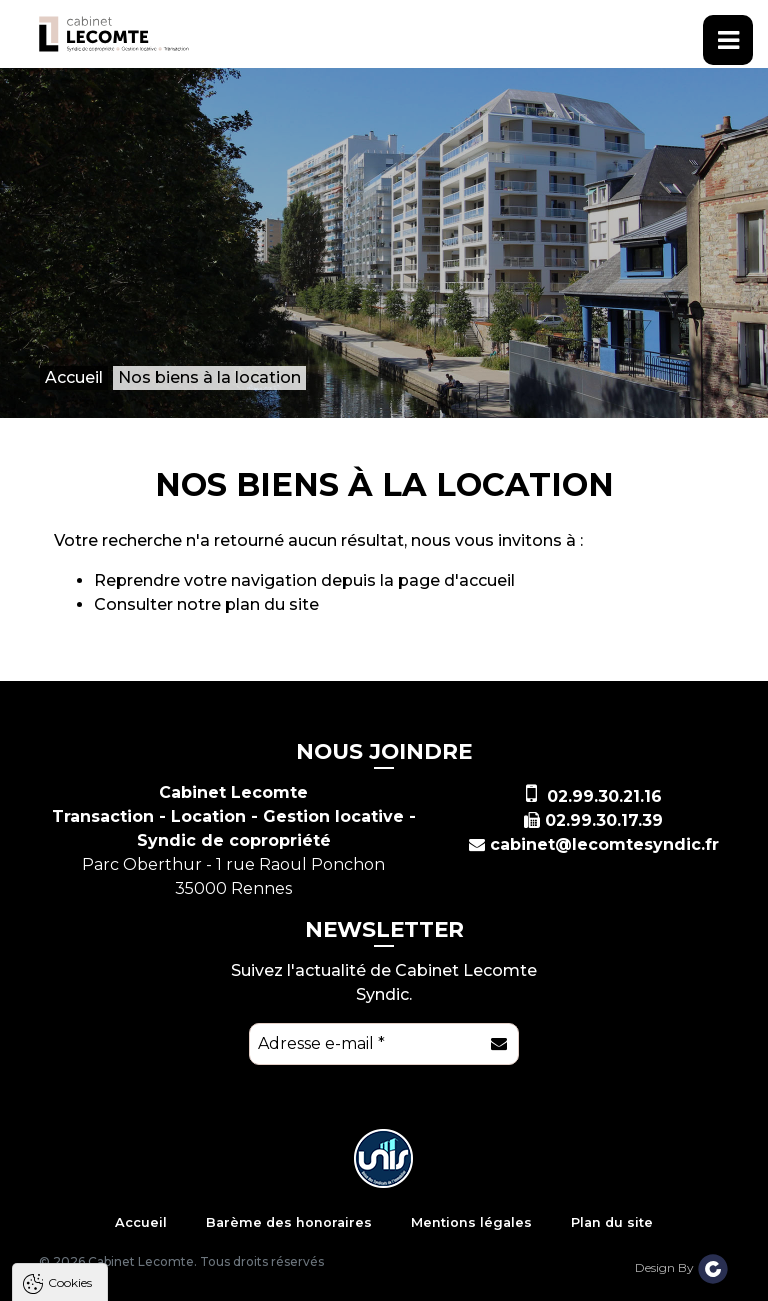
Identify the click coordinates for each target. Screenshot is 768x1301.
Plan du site (612, 1222)
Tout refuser (265, 1282)
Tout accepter (137, 1282)
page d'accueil (456, 580)
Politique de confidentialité (117, 1233)
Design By (682, 1267)
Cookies (70, 1006)
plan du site (272, 604)
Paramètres (388, 1282)
